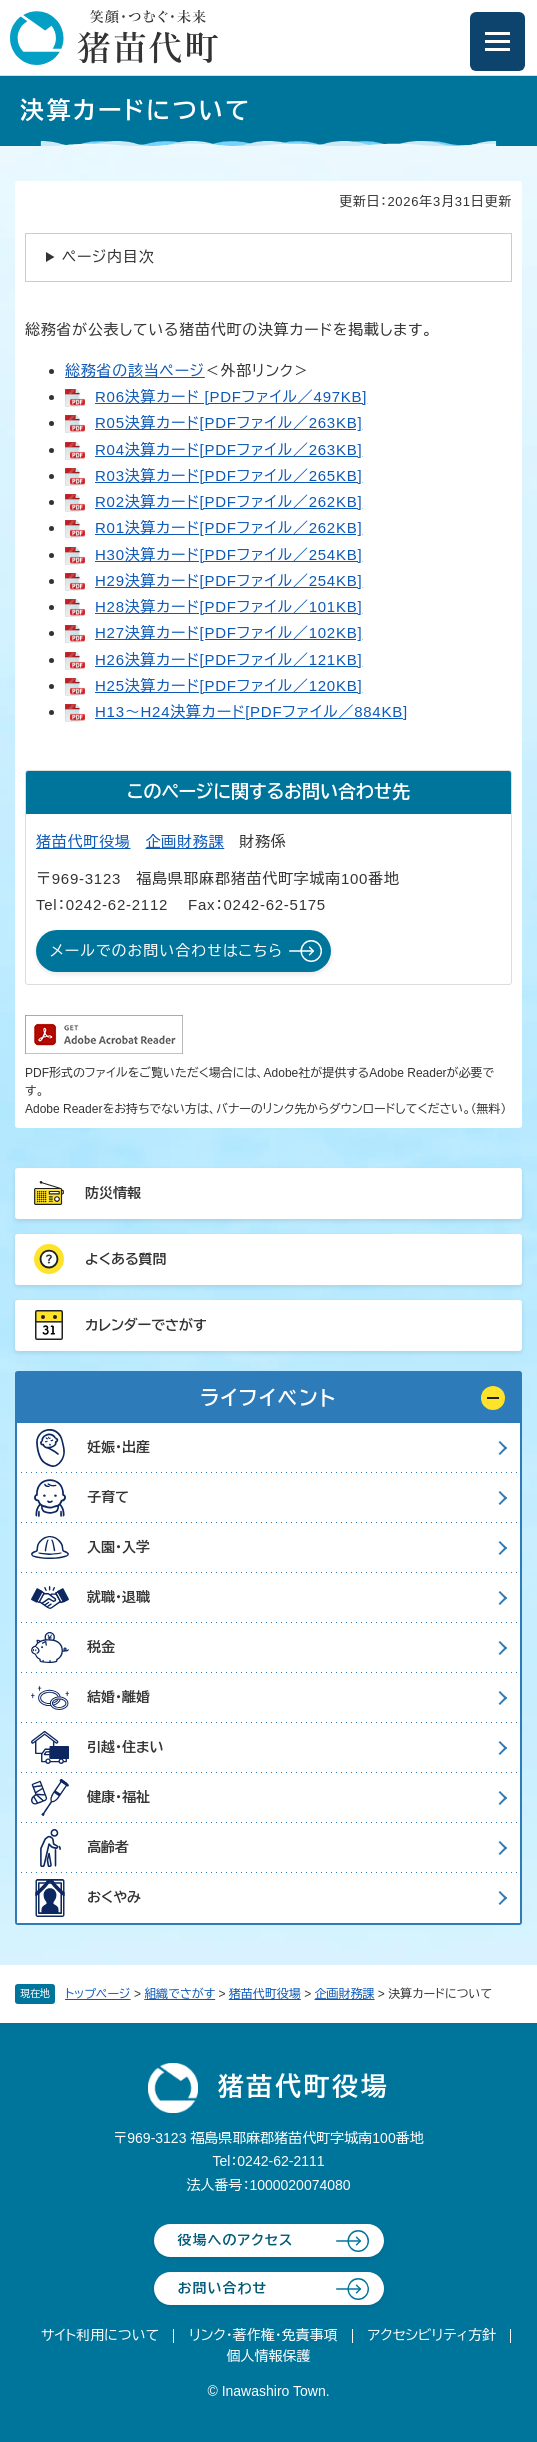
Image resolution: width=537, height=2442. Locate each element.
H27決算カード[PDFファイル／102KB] (228, 632)
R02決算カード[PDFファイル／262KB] (228, 501)
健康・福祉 (118, 1797)
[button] (268, 1398)
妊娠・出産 (118, 1447)
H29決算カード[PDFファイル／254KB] (228, 580)
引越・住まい (125, 1747)
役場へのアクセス (236, 2240)
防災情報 (113, 1193)
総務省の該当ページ (135, 370)
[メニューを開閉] (497, 41)
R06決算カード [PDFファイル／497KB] (231, 396)
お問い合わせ (223, 2288)
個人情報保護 (269, 2356)
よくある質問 (126, 1259)
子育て (108, 1497)
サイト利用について (100, 2335)
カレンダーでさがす (146, 1325)
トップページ (98, 1994)
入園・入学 (118, 1547)
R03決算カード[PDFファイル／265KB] (228, 475)
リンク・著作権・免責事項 (263, 2335)
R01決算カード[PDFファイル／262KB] (228, 527)
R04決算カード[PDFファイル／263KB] (228, 449)
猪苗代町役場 (265, 1994)
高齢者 (108, 1847)
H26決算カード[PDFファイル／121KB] (228, 659)
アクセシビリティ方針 (432, 2335)
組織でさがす (179, 1994)
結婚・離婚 (118, 1697)
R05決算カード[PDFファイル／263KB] (228, 422)
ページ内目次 (108, 256)
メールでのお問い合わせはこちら (166, 950)
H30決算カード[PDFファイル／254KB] (228, 554)
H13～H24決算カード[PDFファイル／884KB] (251, 711)
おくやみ (114, 1897)
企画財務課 (345, 1994)
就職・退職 (118, 1597)
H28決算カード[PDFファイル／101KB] (228, 606)
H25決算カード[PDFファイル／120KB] (228, 685)
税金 (101, 1647)
